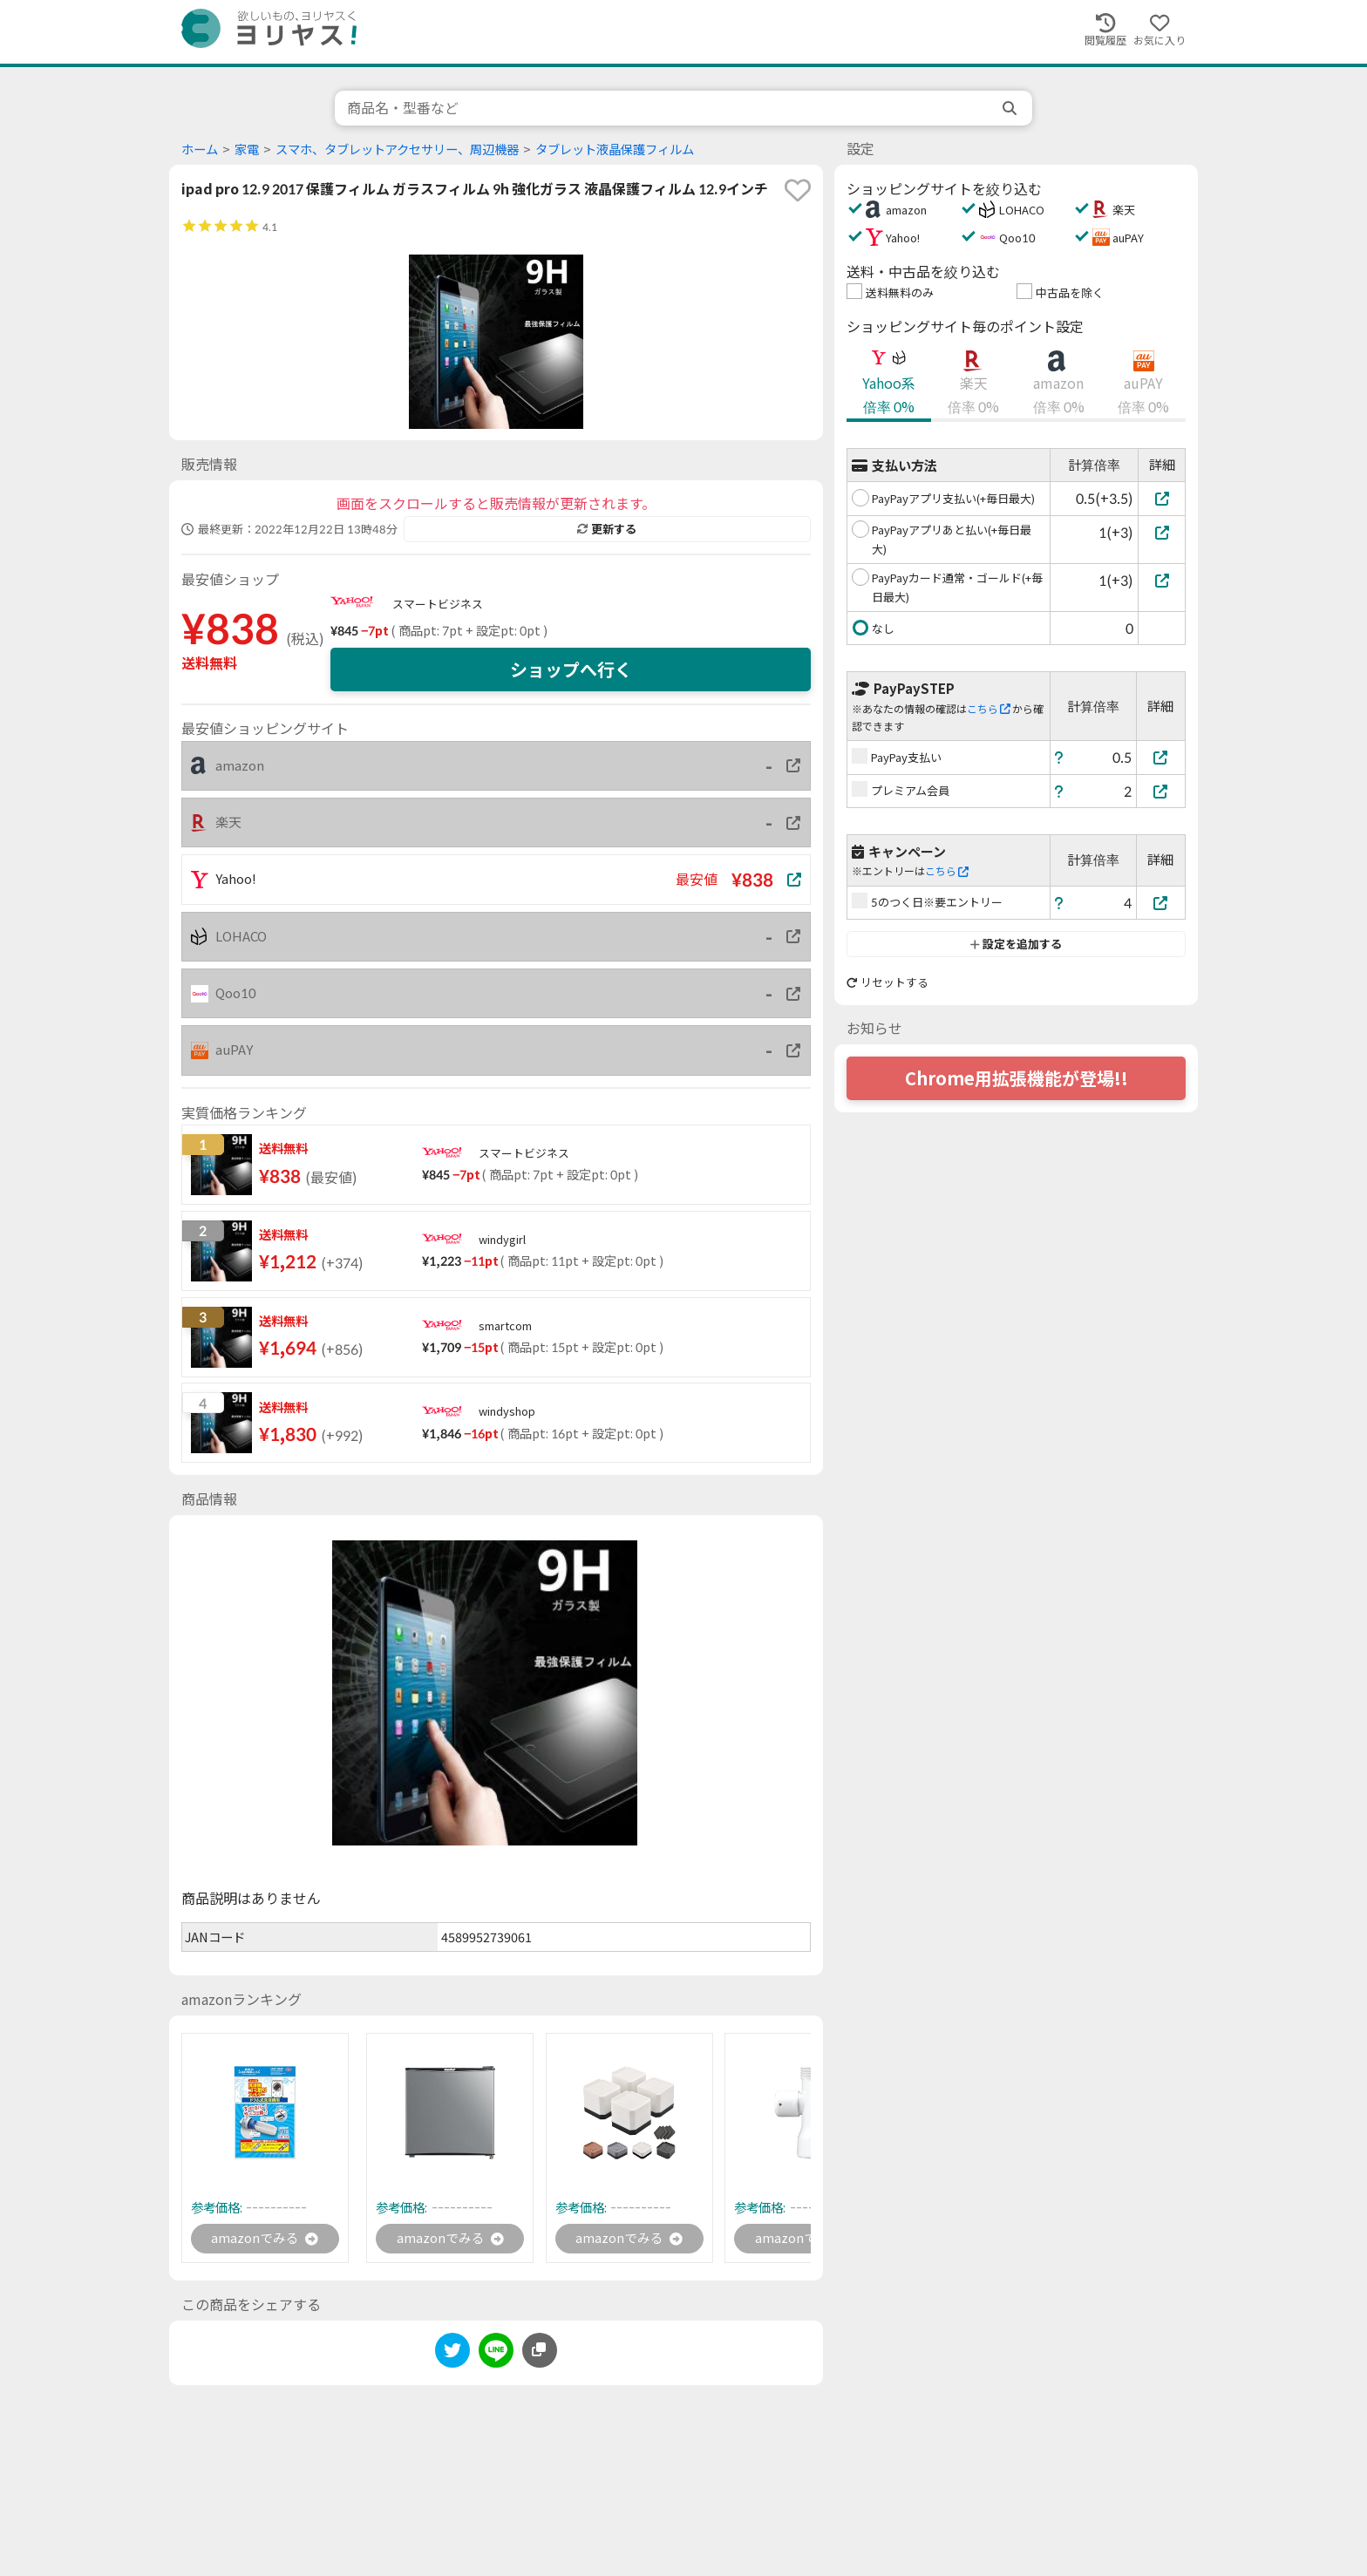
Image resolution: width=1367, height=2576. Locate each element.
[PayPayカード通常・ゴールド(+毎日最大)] (1161, 580)
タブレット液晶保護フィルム (614, 149)
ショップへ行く (571, 669)
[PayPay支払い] (1161, 757)
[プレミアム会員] (1161, 791)
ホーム (199, 149)
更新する (606, 529)
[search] (1011, 108)
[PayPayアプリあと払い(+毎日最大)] (1161, 532)
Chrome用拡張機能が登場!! (1016, 1078)
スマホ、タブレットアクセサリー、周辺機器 (397, 149)
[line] (496, 2355)
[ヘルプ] (1059, 757)
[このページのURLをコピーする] (539, 2352)
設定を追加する (1016, 944)
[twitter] (452, 2355)
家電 (247, 149)
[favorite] (798, 190)
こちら (988, 709)
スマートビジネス (437, 604)
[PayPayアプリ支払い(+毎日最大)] (1161, 498)
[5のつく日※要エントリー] (1161, 902)
